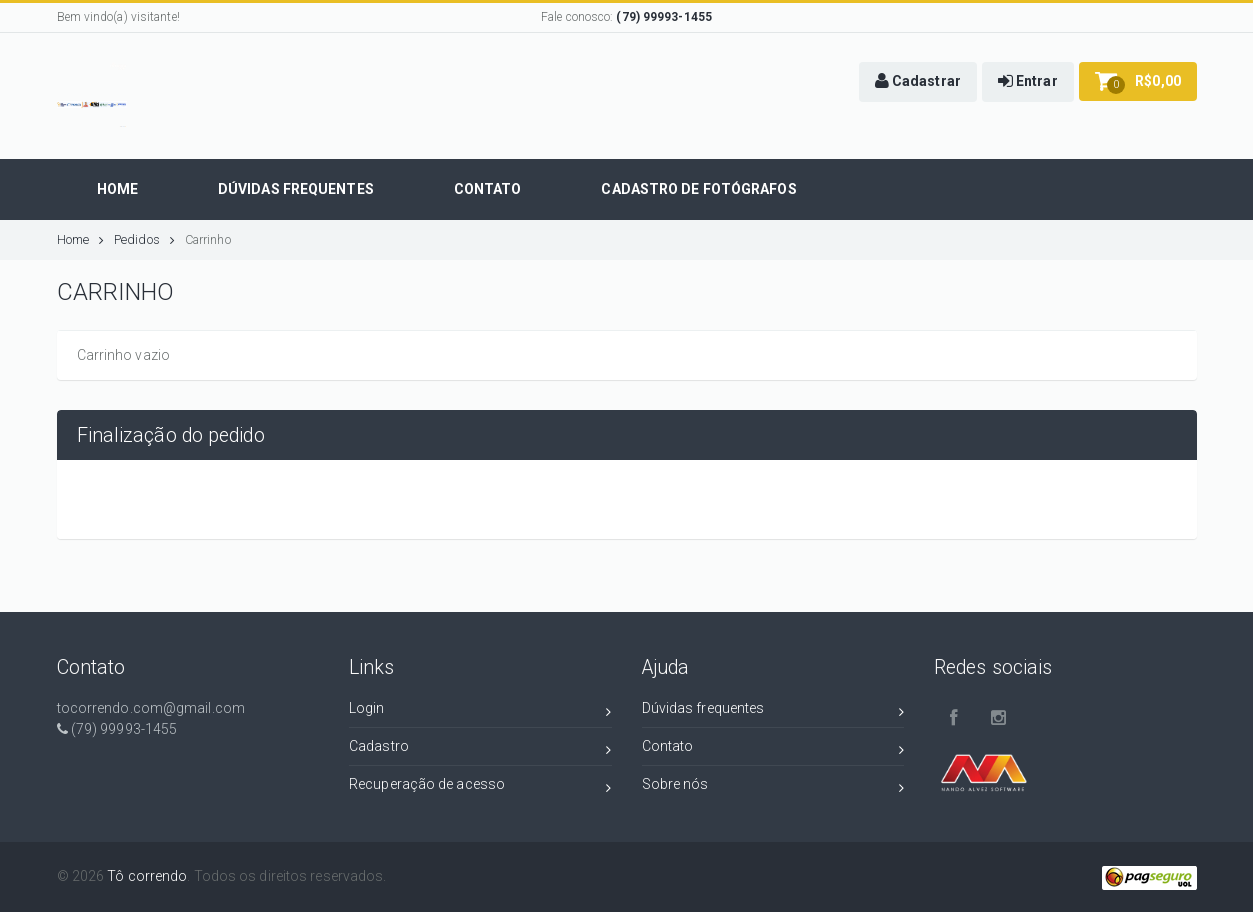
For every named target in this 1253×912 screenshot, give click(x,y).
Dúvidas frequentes (773, 711)
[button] (918, 82)
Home (81, 239)
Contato (773, 749)
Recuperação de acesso (480, 787)
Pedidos (144, 239)
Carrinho (208, 239)
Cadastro (480, 749)
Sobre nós (773, 787)
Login (480, 711)
